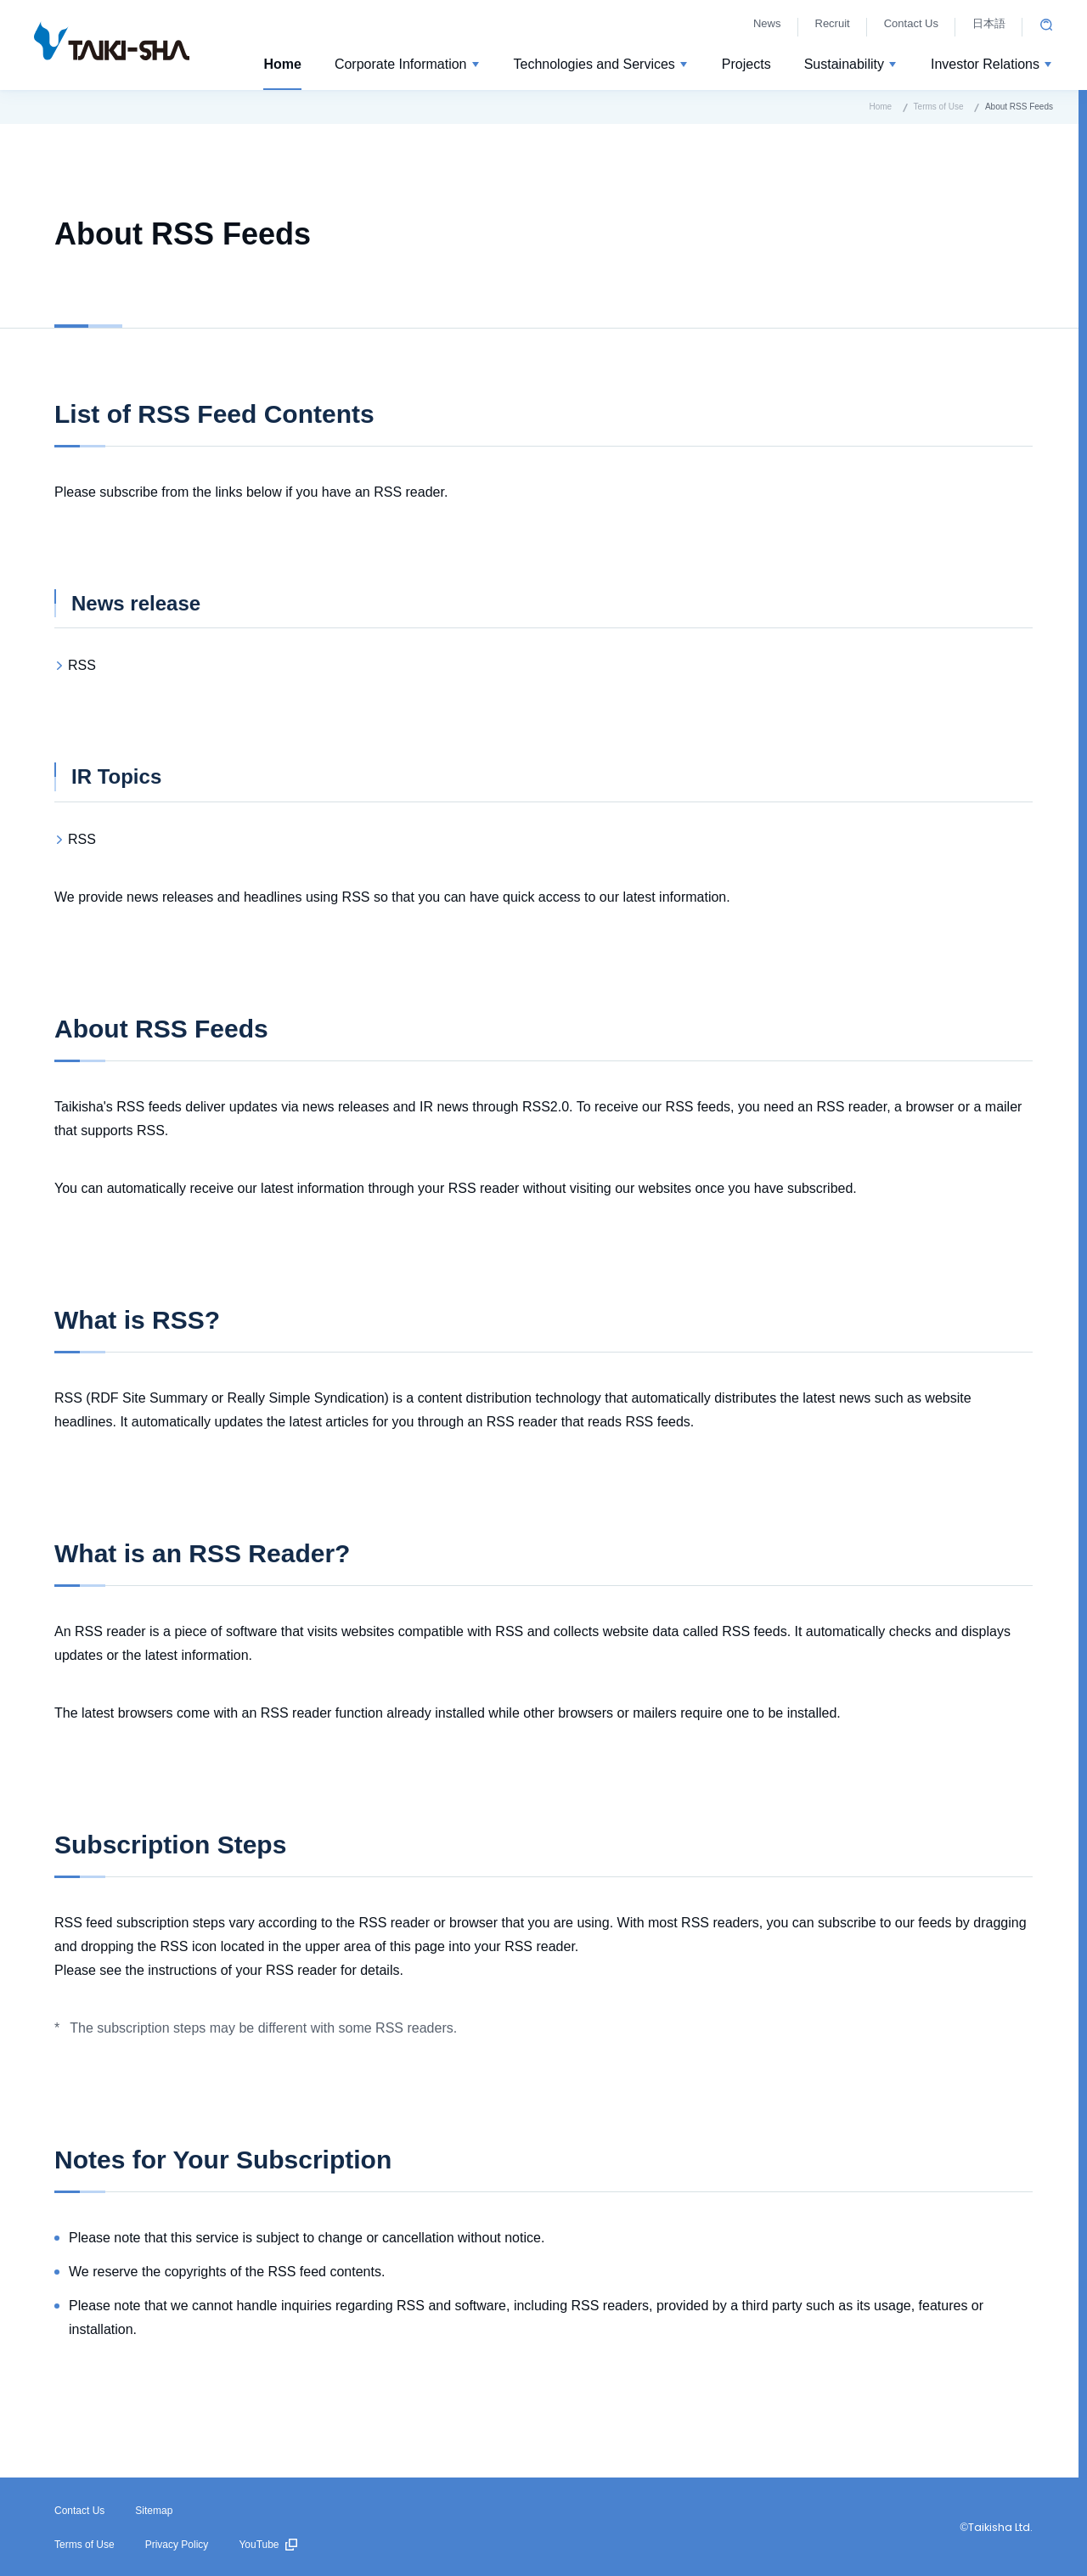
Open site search (1046, 24)
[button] (408, 67)
